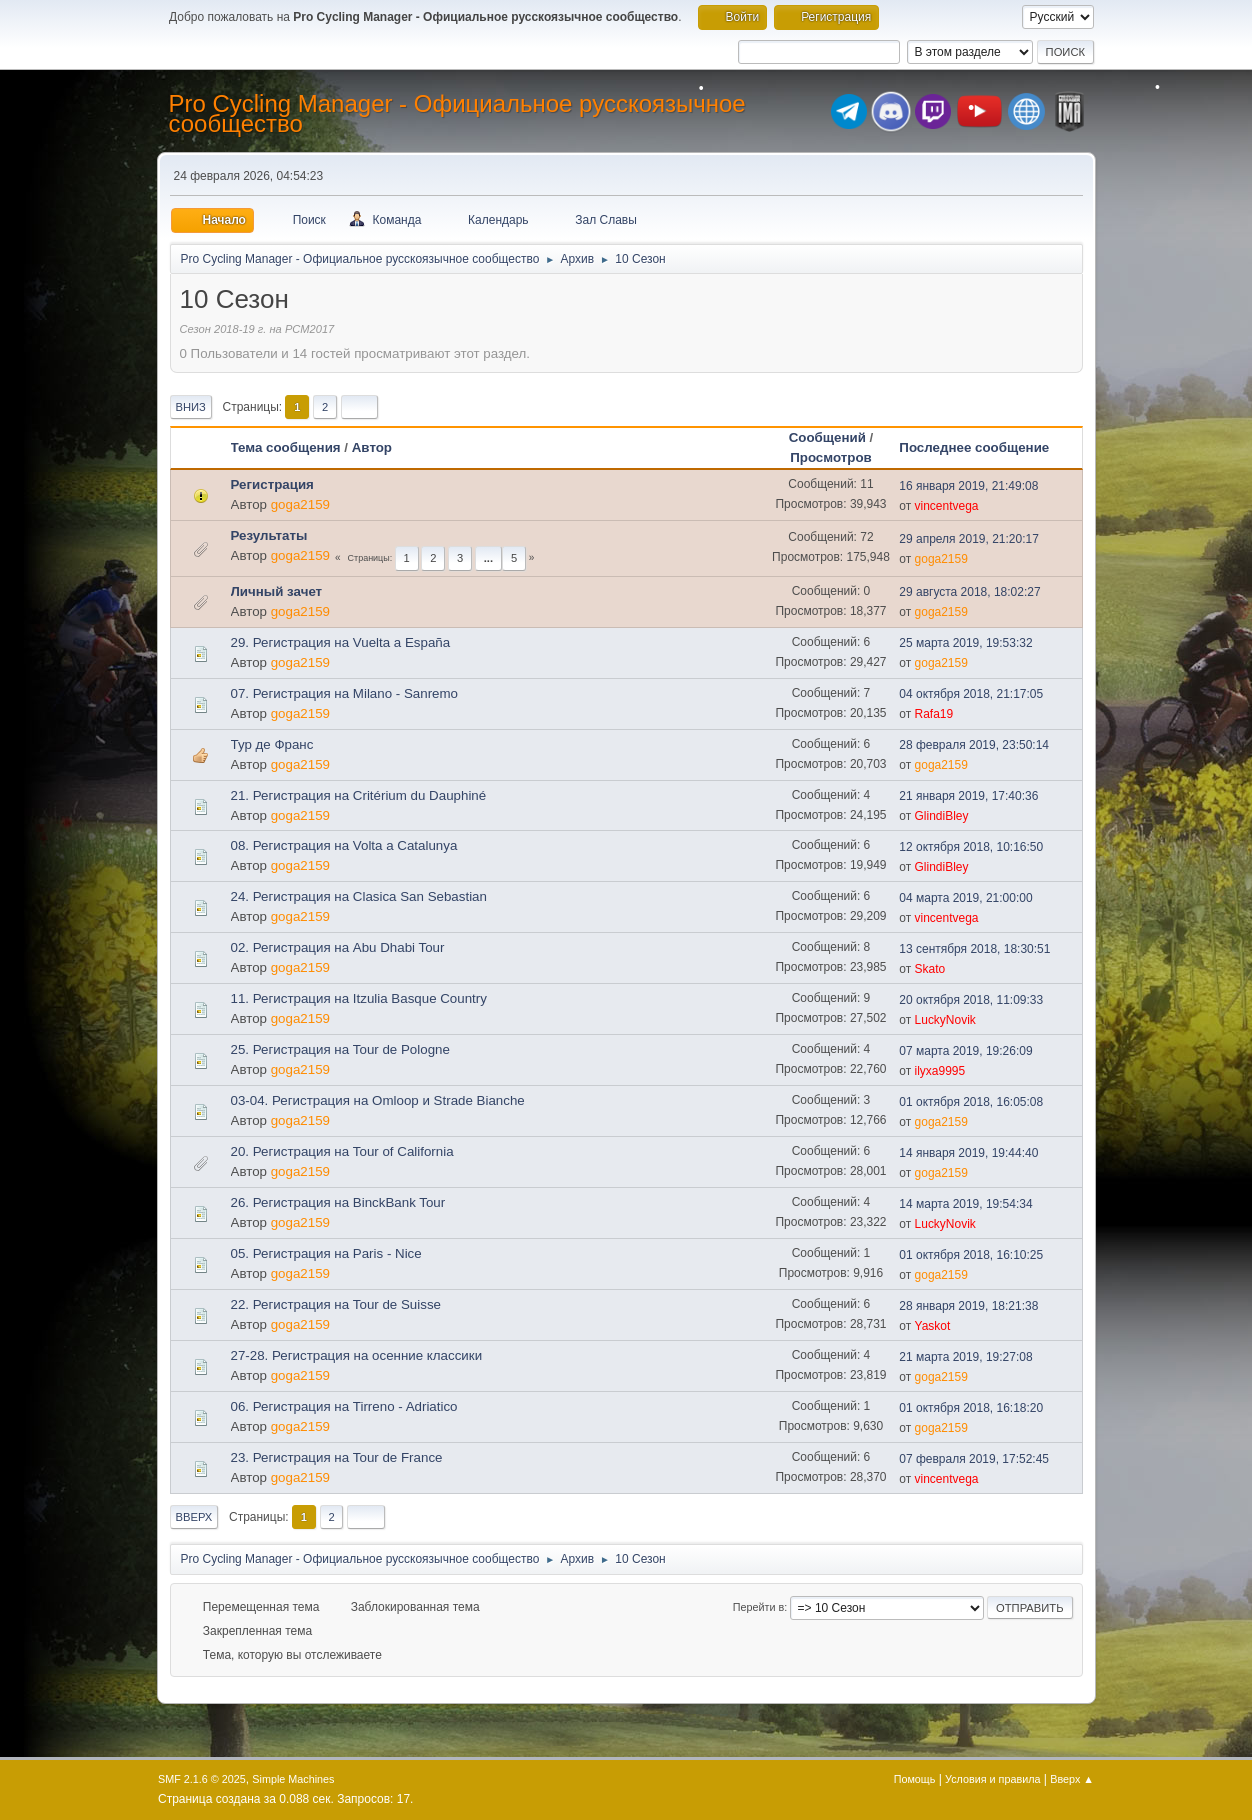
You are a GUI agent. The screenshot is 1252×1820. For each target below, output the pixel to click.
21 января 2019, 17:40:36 (968, 796)
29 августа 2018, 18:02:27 (969, 592)
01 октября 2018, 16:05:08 (971, 1102)
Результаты (269, 535)
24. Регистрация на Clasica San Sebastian (359, 896)
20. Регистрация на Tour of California (342, 1151)
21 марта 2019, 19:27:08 (965, 1357)
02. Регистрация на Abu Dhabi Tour (338, 947)
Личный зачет (277, 591)
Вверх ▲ (1072, 1779)
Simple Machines (293, 1779)
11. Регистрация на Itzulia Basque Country (359, 998)
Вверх (194, 1517)
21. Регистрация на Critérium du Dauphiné (359, 795)
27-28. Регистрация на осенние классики (357, 1355)
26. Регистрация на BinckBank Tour (338, 1202)
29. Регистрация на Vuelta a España (341, 642)
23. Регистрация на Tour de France (337, 1457)
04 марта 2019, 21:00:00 (965, 898)
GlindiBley (942, 816)
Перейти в (758, 1607)
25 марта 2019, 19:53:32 (965, 643)
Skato (930, 969)
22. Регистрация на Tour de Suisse (336, 1304)
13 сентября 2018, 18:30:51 (974, 949)
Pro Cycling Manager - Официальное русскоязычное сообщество (457, 113)
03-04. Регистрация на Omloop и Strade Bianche (378, 1100)
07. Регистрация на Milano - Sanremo (345, 693)
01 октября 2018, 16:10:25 (971, 1255)
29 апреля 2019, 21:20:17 (969, 539)
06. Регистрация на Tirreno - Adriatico (344, 1406)
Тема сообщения (286, 447)
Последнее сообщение (974, 447)
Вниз (191, 407)
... (488, 558)
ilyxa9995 (940, 1071)
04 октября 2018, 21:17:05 (971, 694)
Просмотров (831, 457)
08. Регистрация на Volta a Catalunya (344, 845)
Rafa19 (934, 714)
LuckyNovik (945, 1020)
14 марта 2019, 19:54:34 (965, 1204)
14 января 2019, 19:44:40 (968, 1153)
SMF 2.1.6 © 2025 (202, 1779)
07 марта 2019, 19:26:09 (965, 1051)
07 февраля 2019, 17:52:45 (974, 1459)
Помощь (915, 1779)
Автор (381, 447)
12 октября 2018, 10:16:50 (971, 847)
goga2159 (300, 504)
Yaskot (933, 1326)
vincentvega (947, 506)
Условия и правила (992, 1779)
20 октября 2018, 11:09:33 (971, 1000)
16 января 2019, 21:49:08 (968, 486)
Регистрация (272, 484)
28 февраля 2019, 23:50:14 (974, 745)
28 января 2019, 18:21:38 (968, 1306)
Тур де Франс (272, 744)
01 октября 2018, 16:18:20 (971, 1408)
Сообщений (827, 437)
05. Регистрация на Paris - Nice (326, 1253)
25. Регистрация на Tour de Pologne (340, 1049)
